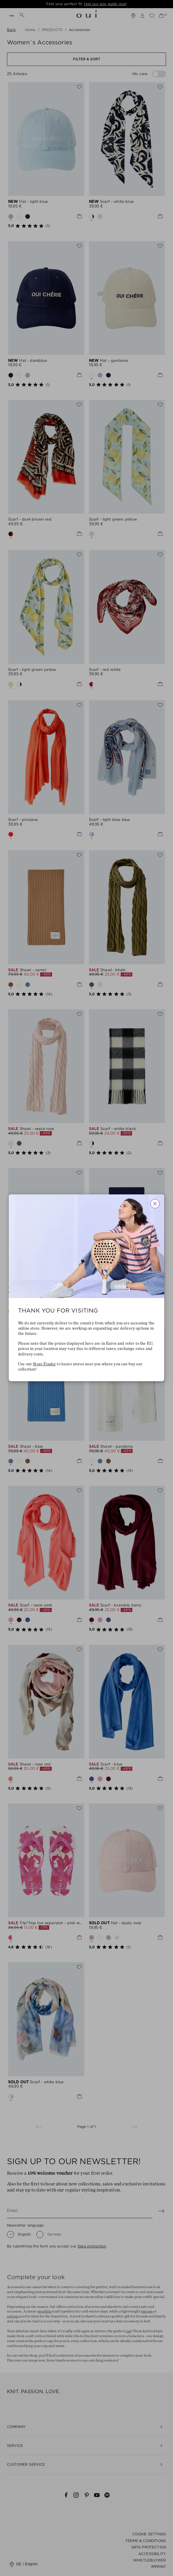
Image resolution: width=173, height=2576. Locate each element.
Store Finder (44, 1364)
